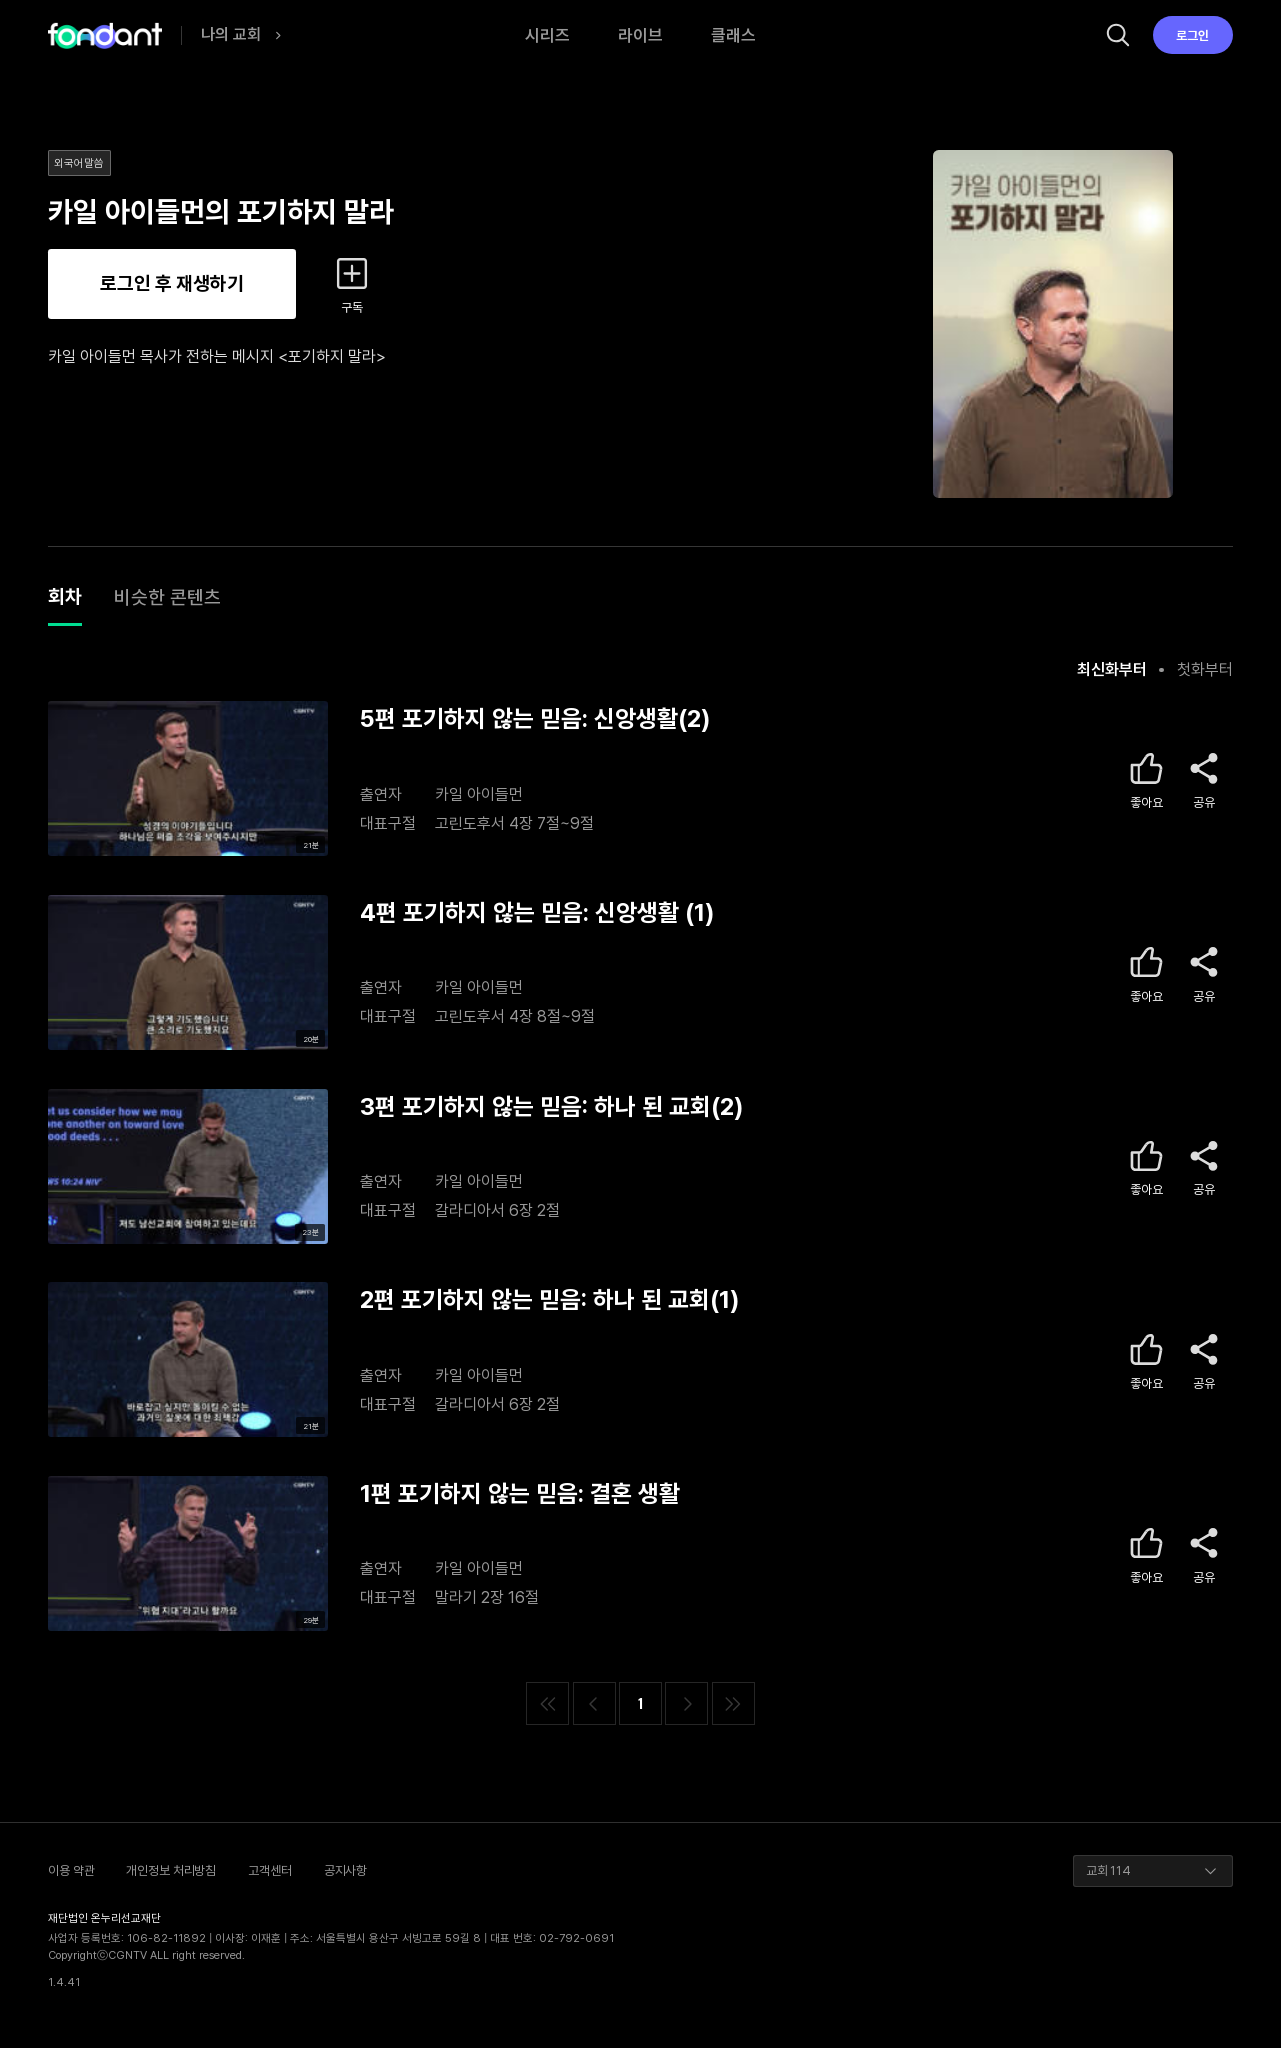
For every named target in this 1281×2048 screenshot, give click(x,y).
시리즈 (547, 35)
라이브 (640, 35)
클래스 (733, 35)
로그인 (1192, 35)
